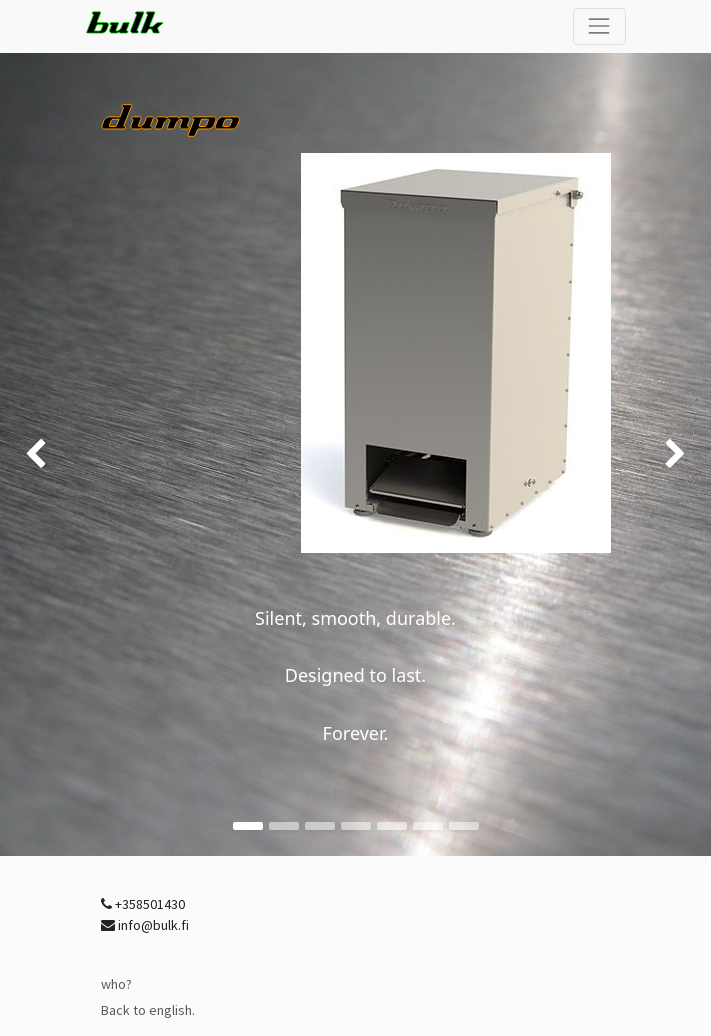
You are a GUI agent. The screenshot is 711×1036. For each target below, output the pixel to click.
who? (116, 984)
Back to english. (148, 1010)
